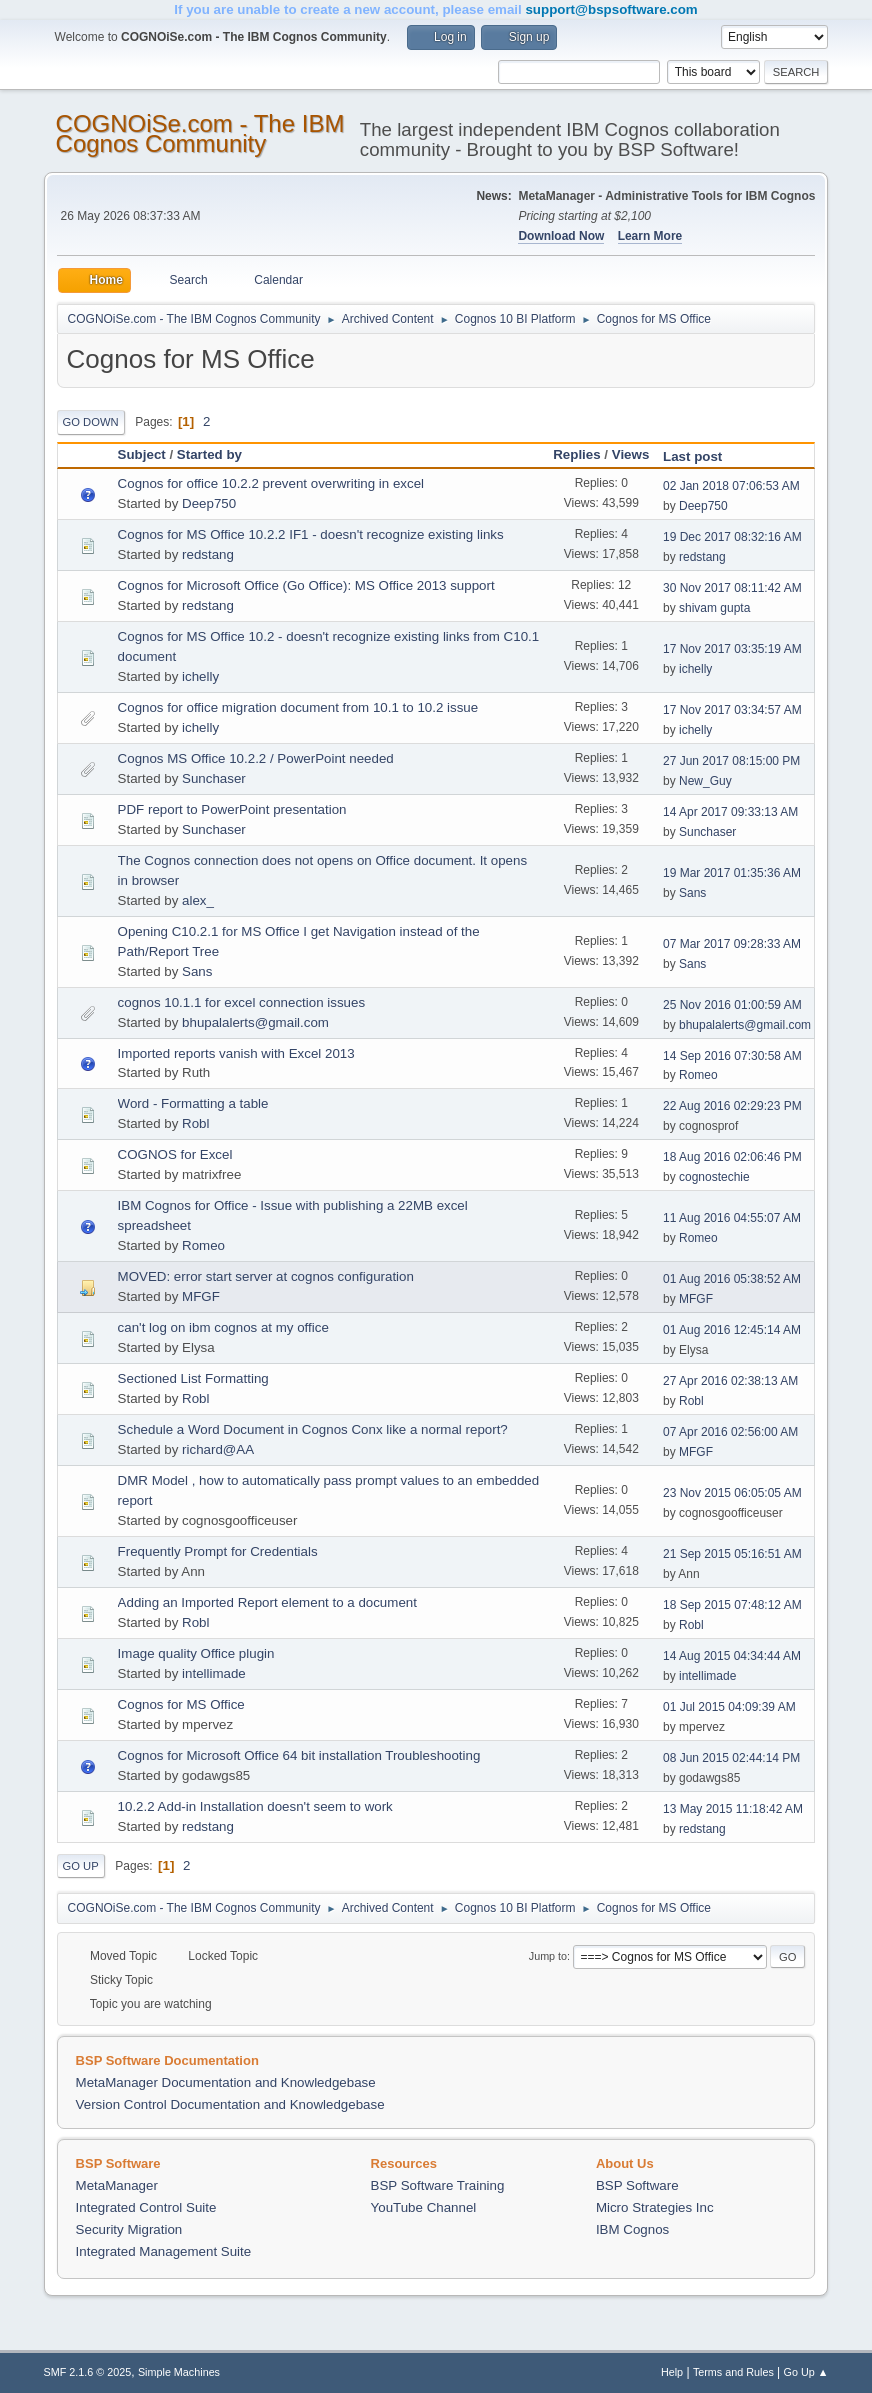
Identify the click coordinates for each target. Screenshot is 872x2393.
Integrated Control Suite (146, 2207)
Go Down (91, 422)
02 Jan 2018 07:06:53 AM (731, 486)
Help (672, 2372)
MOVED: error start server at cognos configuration (266, 1276)
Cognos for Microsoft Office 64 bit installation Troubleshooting (299, 1755)
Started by (209, 454)
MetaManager (117, 2185)
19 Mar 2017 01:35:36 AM (732, 873)
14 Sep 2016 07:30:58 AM (732, 1056)
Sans (692, 893)
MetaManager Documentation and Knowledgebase (226, 2082)
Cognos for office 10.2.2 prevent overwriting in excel (271, 483)
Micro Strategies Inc (655, 2207)
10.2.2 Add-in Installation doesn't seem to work (255, 1806)
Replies (576, 454)
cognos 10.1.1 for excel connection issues (241, 1002)
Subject (142, 454)
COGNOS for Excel (175, 1154)
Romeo (698, 1075)
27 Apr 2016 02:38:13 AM (730, 1381)
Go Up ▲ (806, 2372)
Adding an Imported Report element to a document (267, 1602)
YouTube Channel (424, 2207)
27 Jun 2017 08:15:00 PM (731, 761)
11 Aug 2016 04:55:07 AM (732, 1218)
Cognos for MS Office (181, 1704)
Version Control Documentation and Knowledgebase (230, 2104)
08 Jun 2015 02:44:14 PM (731, 1758)
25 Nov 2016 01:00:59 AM (732, 1005)
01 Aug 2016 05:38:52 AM (732, 1279)
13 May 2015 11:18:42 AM (733, 1809)
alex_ (198, 900)
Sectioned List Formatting (193, 1378)
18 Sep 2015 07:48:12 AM (732, 1605)
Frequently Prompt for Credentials (218, 1551)
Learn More (650, 236)
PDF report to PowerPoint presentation (232, 809)
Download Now (561, 236)
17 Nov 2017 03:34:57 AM (732, 710)
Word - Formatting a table (193, 1103)
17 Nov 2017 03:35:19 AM (732, 649)
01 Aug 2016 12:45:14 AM (732, 1330)
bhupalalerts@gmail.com (255, 1022)
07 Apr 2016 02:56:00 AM (730, 1432)
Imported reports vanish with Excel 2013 (236, 1053)
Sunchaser (214, 778)
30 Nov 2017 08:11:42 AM (732, 588)
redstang (208, 554)
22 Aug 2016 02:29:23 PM (732, 1106)
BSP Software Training (438, 2185)
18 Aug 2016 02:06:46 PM (732, 1157)
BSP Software (637, 2185)
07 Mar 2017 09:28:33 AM (732, 944)
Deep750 (209, 503)
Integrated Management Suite (164, 2251)
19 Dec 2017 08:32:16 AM (732, 537)
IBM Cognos (632, 2229)
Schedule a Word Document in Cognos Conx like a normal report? (313, 1429)
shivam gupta (714, 608)
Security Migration (129, 2229)
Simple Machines (179, 2372)
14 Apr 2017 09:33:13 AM (730, 812)
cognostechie (714, 1177)
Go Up (81, 1866)
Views (631, 454)
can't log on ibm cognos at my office (223, 1327)
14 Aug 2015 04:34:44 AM (732, 1656)
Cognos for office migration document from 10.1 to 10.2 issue (298, 707)
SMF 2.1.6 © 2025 (88, 2372)
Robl (195, 1123)
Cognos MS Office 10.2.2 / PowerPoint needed (256, 758)
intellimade (214, 1673)
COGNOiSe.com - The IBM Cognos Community (200, 133)
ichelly (200, 676)
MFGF (201, 1296)
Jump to (548, 1956)
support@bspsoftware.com (611, 9)
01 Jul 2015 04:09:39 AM (729, 1707)
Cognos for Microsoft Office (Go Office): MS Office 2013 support (306, 585)
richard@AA (218, 1449)
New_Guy (705, 781)
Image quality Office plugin (196, 1653)
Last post (701, 456)
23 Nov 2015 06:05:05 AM (732, 1493)
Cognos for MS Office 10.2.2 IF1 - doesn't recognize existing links (311, 534)
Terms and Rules (733, 2372)
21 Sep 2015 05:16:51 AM (732, 1554)
